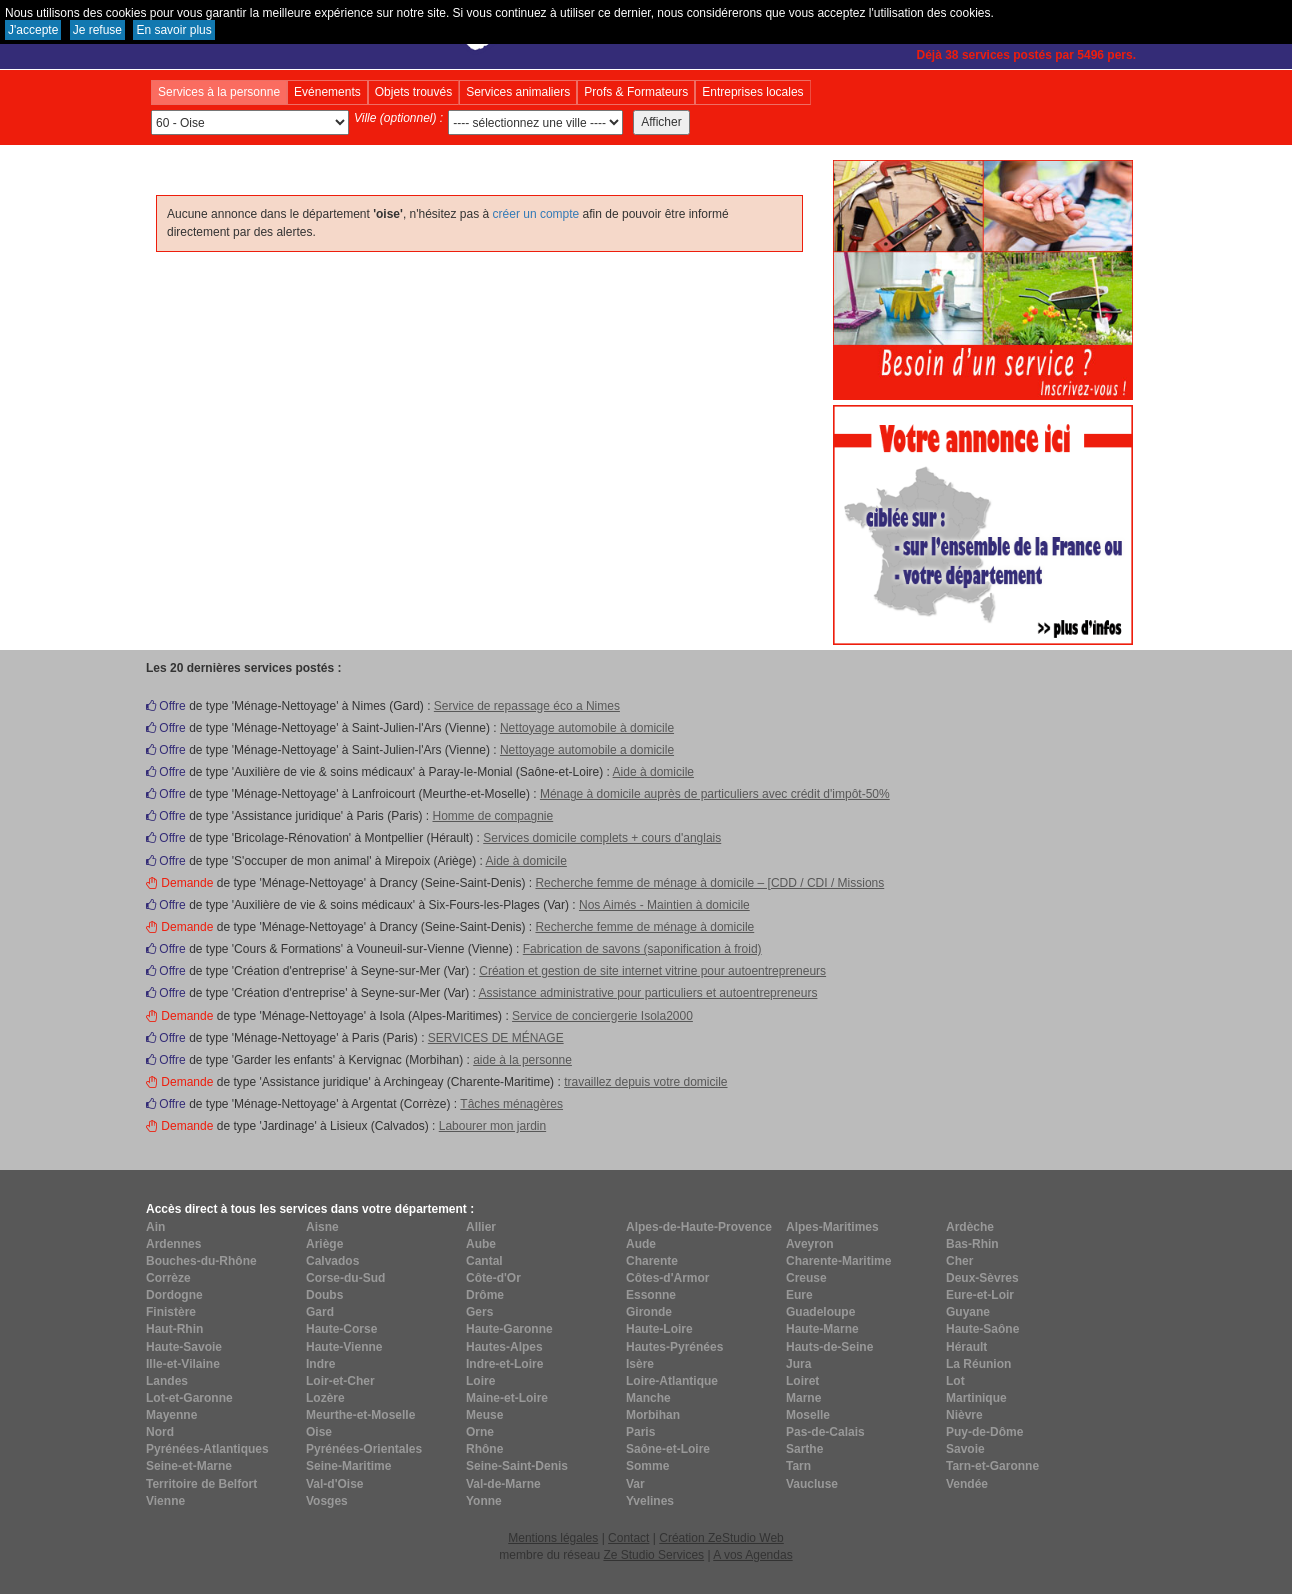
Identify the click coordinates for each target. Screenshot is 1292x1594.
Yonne (484, 1501)
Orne (480, 1432)
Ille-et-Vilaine (183, 1364)
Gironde (649, 1312)
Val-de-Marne (503, 1484)
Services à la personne (219, 92)
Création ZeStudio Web (721, 1538)
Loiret (802, 1381)
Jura (798, 1364)
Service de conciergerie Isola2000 (602, 1016)
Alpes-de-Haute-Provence (699, 1227)
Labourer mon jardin (492, 1126)
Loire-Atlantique (672, 1381)
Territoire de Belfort (201, 1484)
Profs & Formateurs (636, 92)
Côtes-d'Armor (668, 1278)
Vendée (967, 1484)
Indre (320, 1364)
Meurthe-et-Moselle (360, 1415)
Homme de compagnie (492, 816)
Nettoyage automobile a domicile (587, 750)
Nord (160, 1432)
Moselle (808, 1415)
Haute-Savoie (184, 1347)
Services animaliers (518, 92)
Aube (481, 1244)
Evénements (327, 92)
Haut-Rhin (174, 1329)
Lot (955, 1381)
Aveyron (810, 1244)
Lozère (325, 1398)
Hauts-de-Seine (829, 1347)
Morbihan (653, 1415)
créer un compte (536, 214)
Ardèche (970, 1227)
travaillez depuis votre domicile (645, 1082)
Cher (959, 1261)
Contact (628, 1538)
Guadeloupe (820, 1312)
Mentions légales (553, 1538)
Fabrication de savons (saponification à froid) (642, 949)
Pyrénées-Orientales (364, 1449)
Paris (640, 1432)
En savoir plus (173, 30)
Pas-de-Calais (825, 1432)
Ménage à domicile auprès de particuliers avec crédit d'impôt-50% (715, 794)
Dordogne (174, 1295)
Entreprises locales (752, 92)
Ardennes (173, 1244)
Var (635, 1484)
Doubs (324, 1295)
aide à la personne (522, 1060)
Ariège (324, 1244)
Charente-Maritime (838, 1261)
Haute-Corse (341, 1329)
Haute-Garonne (509, 1329)
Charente (652, 1261)
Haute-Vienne (344, 1347)
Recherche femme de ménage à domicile (644, 927)
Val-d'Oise (335, 1484)
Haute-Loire (659, 1329)
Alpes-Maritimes (832, 1227)
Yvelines (650, 1501)
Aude (641, 1244)
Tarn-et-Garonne (992, 1466)
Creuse (806, 1278)
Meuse (484, 1415)
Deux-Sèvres (982, 1278)
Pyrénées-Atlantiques (207, 1449)
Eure (799, 1295)
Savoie (965, 1449)
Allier (481, 1227)
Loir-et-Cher (340, 1381)
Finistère (171, 1312)
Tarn (798, 1466)
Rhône (484, 1449)
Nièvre (964, 1415)
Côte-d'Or (493, 1278)
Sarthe (804, 1449)
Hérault (966, 1347)
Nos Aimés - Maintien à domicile (664, 905)
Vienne (165, 1501)
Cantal (484, 1261)
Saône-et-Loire (668, 1449)
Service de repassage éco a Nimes (527, 706)
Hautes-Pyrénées (674, 1347)
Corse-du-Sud (345, 1278)
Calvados (332, 1261)
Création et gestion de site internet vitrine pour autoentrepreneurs (652, 971)
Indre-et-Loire (504, 1364)
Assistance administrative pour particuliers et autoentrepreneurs (648, 993)
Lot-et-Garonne (189, 1398)
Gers (479, 1312)
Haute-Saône (982, 1329)
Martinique (976, 1398)
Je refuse (97, 30)
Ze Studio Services (653, 1555)
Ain (155, 1227)
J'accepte (33, 30)
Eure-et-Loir (980, 1295)
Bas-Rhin (972, 1244)
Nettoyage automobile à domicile (587, 728)
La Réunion (978, 1364)
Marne (803, 1398)
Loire (480, 1381)
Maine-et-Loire (507, 1398)
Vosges (327, 1501)
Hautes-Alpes (504, 1347)
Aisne (322, 1227)
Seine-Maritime (348, 1466)
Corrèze (168, 1278)
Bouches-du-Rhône (201, 1261)
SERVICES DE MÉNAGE (496, 1038)
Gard (320, 1312)
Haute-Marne (822, 1329)
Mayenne (171, 1415)
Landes (167, 1381)
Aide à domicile (653, 772)
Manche (648, 1398)
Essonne (651, 1295)
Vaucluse (812, 1484)
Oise (319, 1432)
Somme (647, 1466)
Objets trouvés (413, 92)
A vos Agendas (752, 1555)
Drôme (485, 1295)
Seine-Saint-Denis (517, 1466)
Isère (640, 1364)
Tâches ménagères (511, 1104)
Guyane (968, 1312)
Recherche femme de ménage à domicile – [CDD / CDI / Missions (709, 883)
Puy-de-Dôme (984, 1432)
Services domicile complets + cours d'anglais (602, 838)
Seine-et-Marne (189, 1466)
